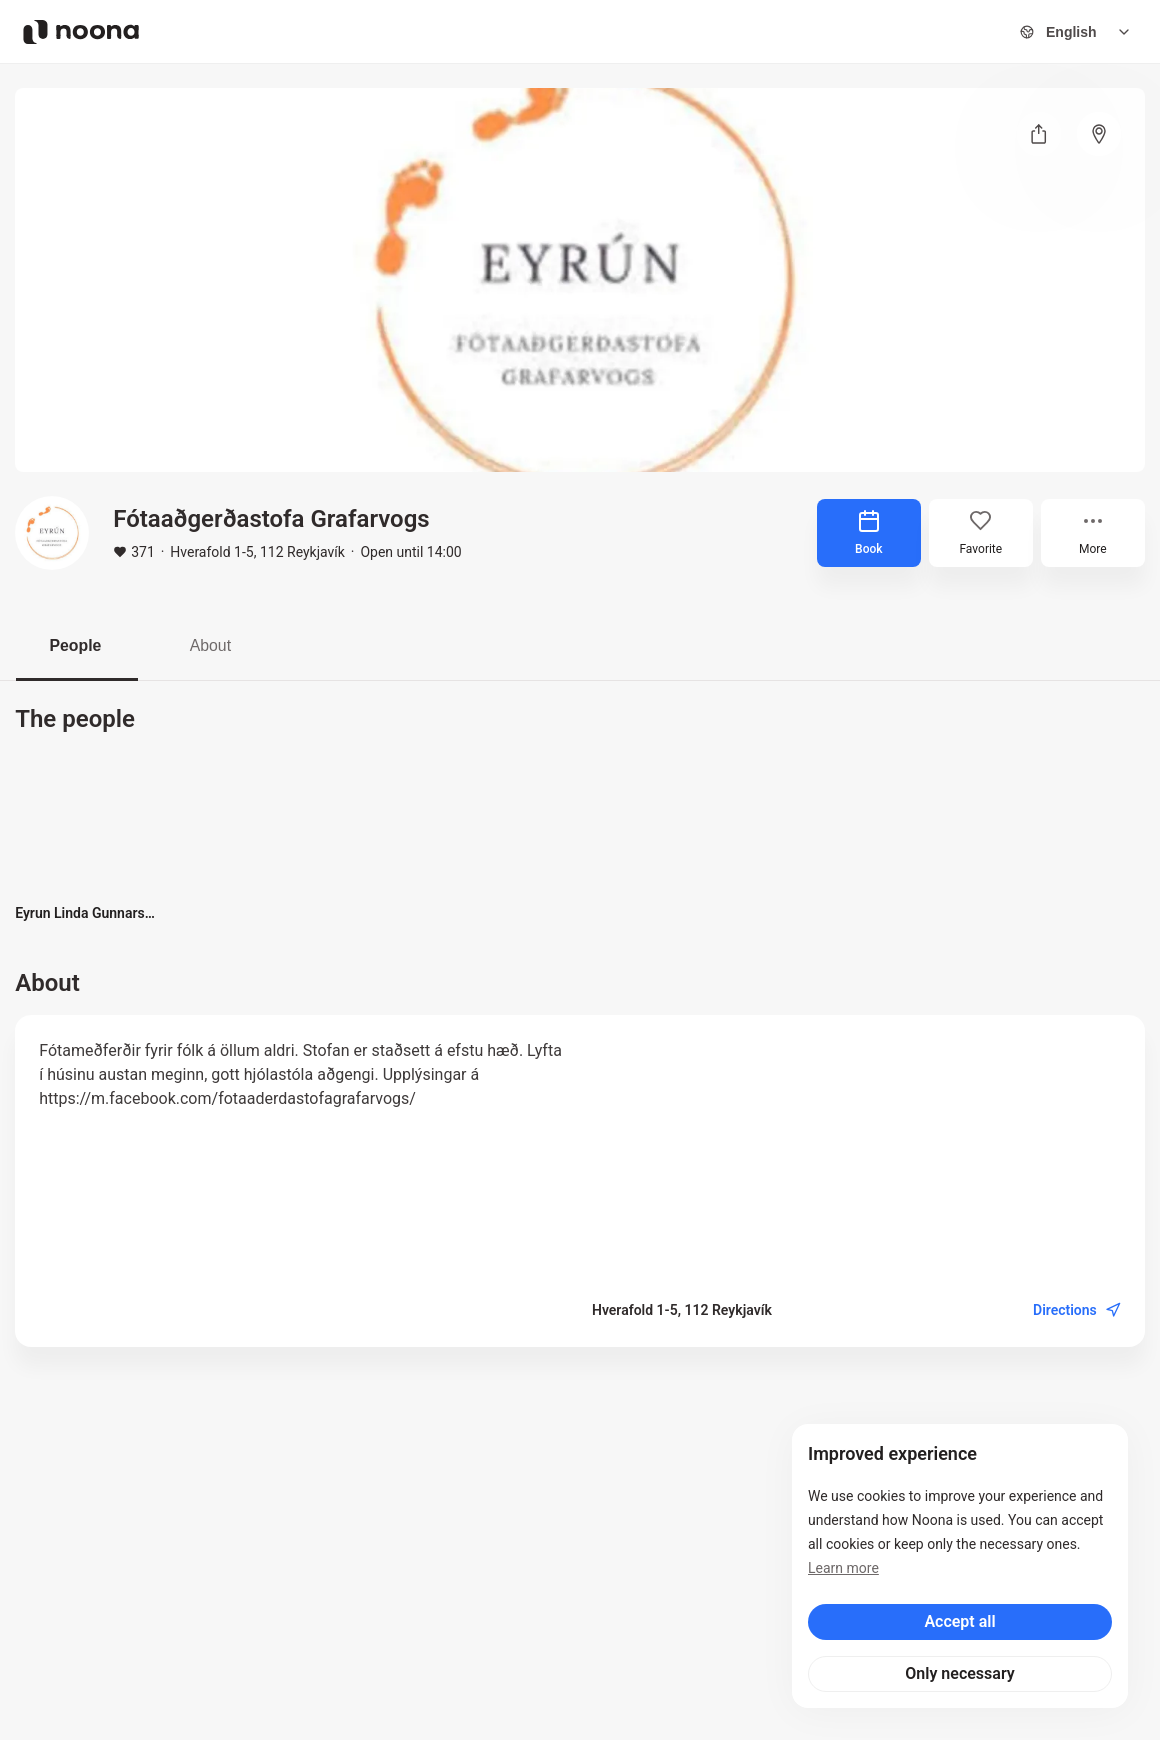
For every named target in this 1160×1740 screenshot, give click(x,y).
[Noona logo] (81, 32)
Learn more (843, 1568)
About (215, 645)
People (77, 645)
